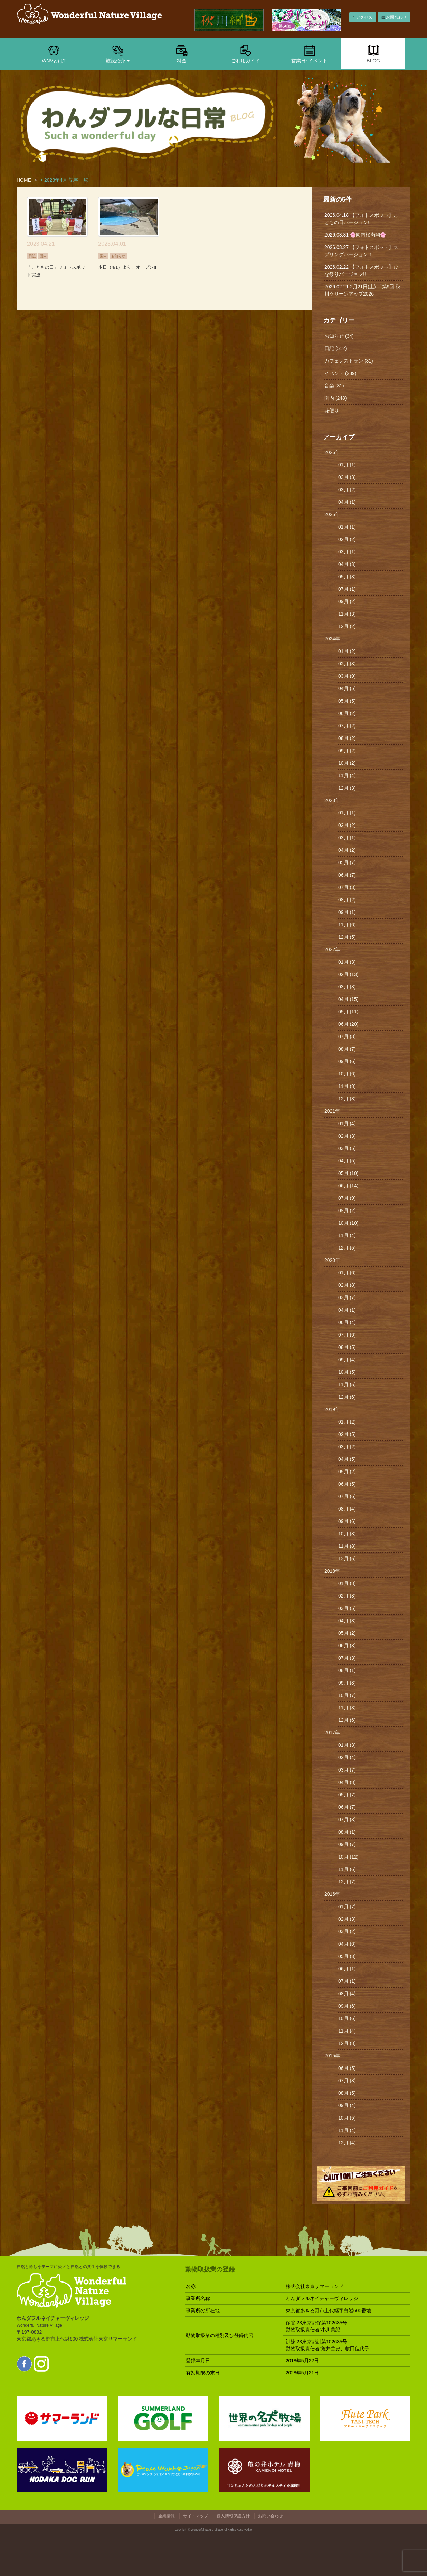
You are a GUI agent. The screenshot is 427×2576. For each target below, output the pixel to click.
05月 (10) (348, 1173)
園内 (43, 256)
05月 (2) (347, 1471)
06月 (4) (347, 1322)
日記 (32, 256)
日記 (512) (335, 348)
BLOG (373, 54)
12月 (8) (347, 2043)
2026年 (332, 452)
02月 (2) (347, 539)
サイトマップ (195, 2516)
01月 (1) (347, 464)
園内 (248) (335, 398)
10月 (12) (348, 1857)
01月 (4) (347, 1123)
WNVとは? (53, 54)
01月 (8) (347, 1583)
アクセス (362, 17)
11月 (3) (347, 614)
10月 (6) (347, 1074)
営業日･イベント (309, 54)
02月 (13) (348, 974)
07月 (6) (347, 1335)
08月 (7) (347, 1049)
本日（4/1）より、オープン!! (127, 267)
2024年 (332, 638)
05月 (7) (347, 862)
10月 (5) (347, 1372)
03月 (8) (347, 987)
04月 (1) (347, 502)
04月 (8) (347, 1782)
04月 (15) (348, 999)
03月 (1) (347, 551)
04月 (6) (347, 1944)
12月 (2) (347, 626)
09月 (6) (347, 1061)
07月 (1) (347, 589)
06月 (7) (347, 875)
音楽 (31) (334, 385)
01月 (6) (347, 1272)
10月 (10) (348, 1223)
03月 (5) (347, 1148)
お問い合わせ (270, 2516)
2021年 (332, 1111)
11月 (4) (347, 775)
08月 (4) (347, 1509)
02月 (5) (347, 1434)
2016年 (332, 1894)
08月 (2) (347, 738)
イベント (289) (340, 373)
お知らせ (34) (339, 336)
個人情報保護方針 (233, 2516)
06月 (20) (348, 1024)
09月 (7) (347, 1844)
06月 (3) (347, 1645)
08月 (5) (347, 1347)
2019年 (332, 1409)
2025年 (332, 514)
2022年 (332, 949)
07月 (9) (347, 1198)
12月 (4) (347, 2142)
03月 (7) (347, 1297)
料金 (182, 54)
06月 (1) (347, 1968)
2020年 (332, 1260)
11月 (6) (347, 924)
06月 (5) (347, 1484)
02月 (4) (347, 1757)
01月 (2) (347, 651)
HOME (24, 180)
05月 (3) (347, 576)
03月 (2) (347, 489)
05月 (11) (348, 1011)
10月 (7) (347, 1695)
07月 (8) (347, 1036)
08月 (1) (347, 1670)
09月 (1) (347, 912)
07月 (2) (347, 726)
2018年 (332, 1571)
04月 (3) (347, 564)
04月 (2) (347, 850)
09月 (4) (347, 1359)
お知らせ (118, 256)
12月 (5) (347, 937)
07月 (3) (347, 887)
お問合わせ (394, 17)
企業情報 (166, 2516)
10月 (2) (347, 763)
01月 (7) (347, 1906)
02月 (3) (347, 477)
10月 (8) (347, 1533)
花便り (331, 410)
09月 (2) (347, 601)
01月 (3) (347, 962)
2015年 (332, 2055)
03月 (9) (347, 676)
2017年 (332, 1732)
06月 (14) (348, 1185)
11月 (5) (347, 1384)
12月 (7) (347, 1881)
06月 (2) (347, 713)
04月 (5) (347, 688)
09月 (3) (347, 1683)
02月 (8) (347, 1285)
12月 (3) (347, 788)
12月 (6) (347, 1397)
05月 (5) (347, 701)
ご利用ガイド (245, 54)
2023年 (332, 800)
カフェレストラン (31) (348, 361)
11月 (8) (347, 1086)
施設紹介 (118, 54)
